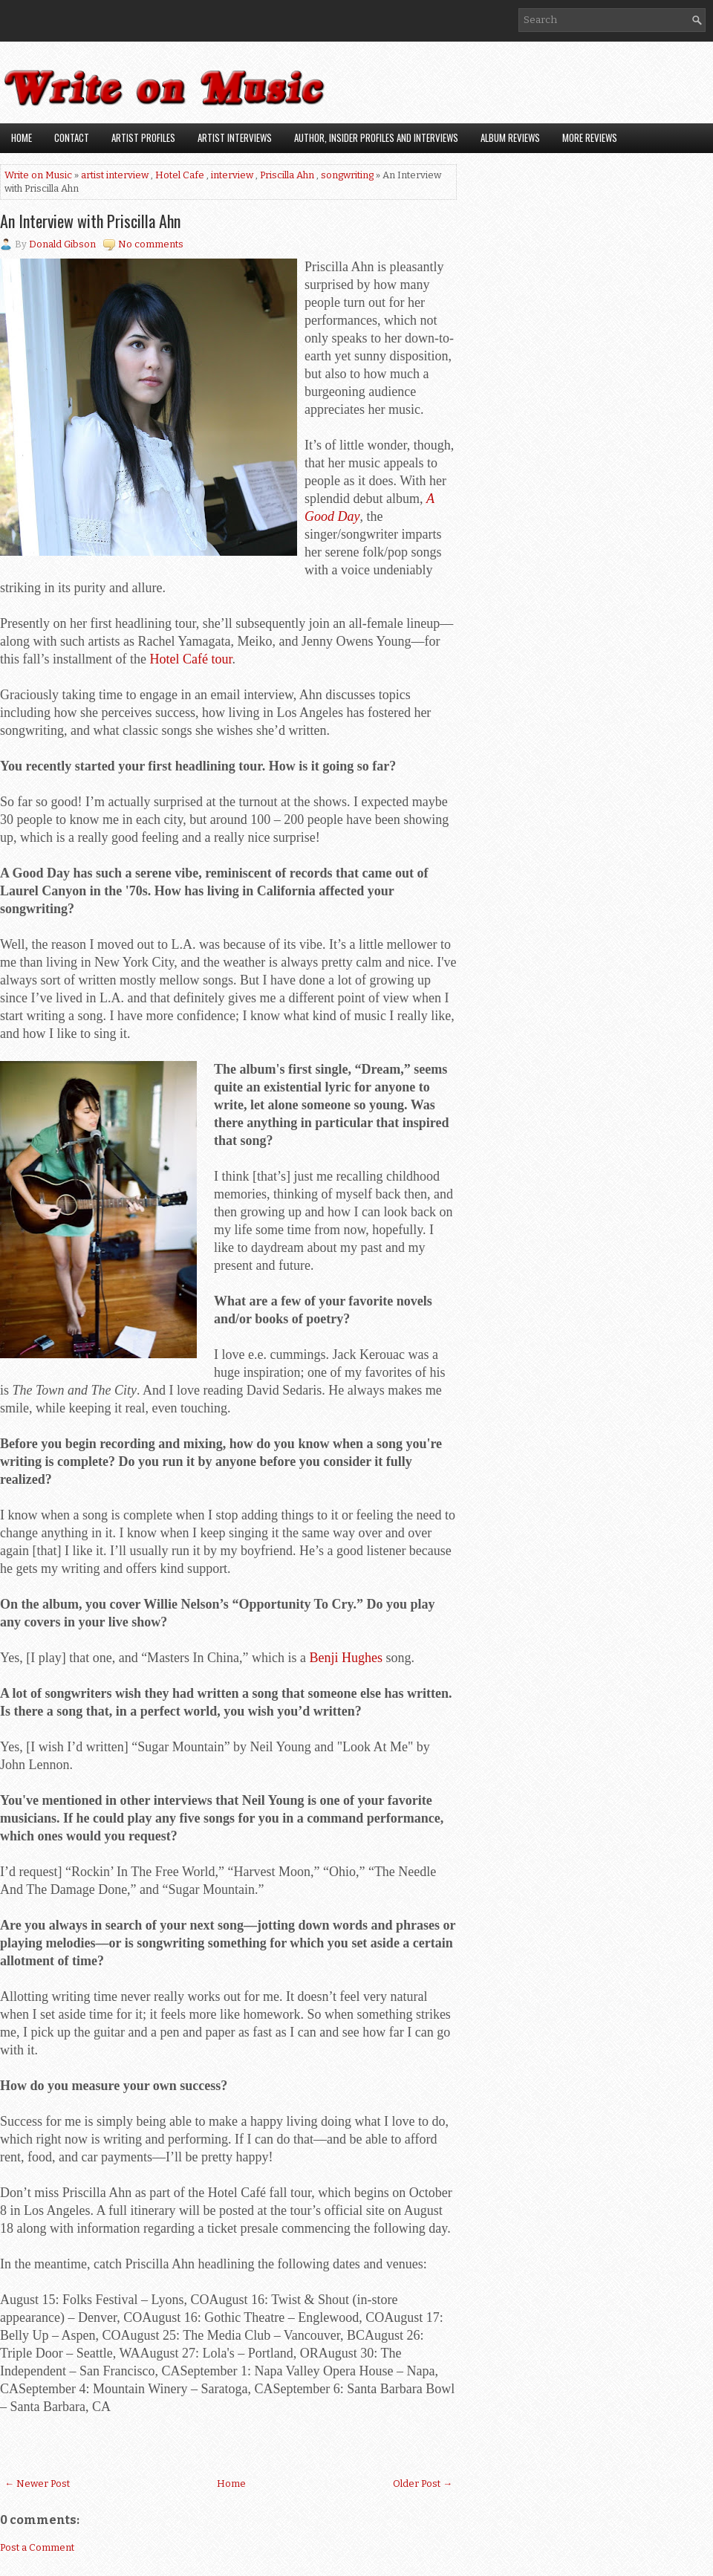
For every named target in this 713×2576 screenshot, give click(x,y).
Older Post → (422, 2483)
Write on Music (38, 175)
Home (21, 137)
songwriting (347, 175)
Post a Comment (37, 2547)
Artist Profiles (143, 137)
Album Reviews (510, 137)
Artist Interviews (235, 137)
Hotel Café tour (190, 659)
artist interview (115, 175)
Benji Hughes (346, 1657)
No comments (150, 244)
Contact (71, 137)
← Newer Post (37, 2483)
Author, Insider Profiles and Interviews (376, 137)
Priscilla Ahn (287, 175)
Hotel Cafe (179, 175)
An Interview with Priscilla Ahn (90, 220)
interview (232, 175)
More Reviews (589, 137)
